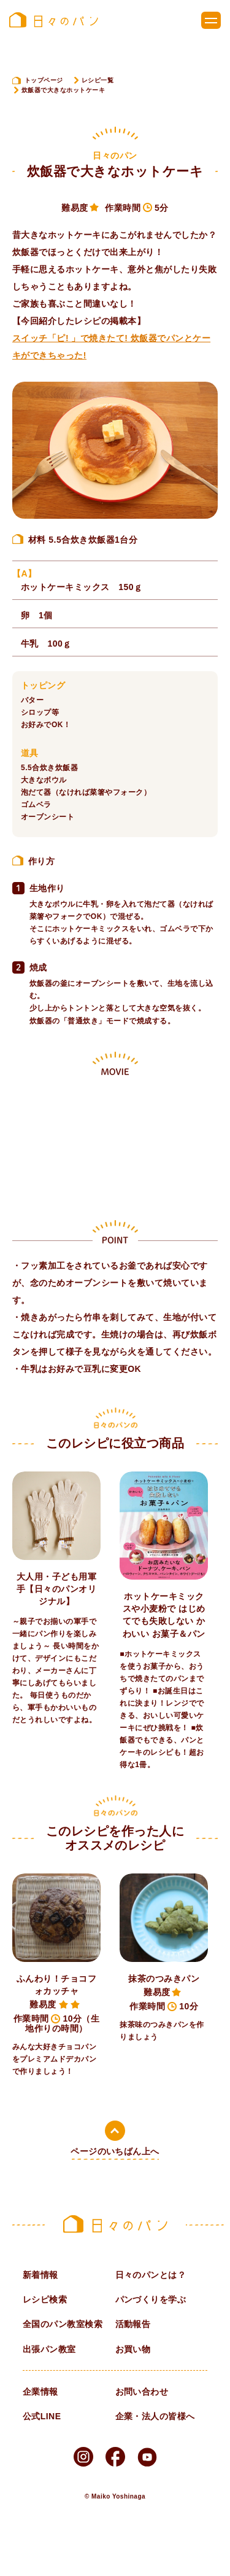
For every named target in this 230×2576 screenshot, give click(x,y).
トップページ (44, 80)
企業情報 (40, 2392)
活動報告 (133, 2324)
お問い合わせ (142, 2392)
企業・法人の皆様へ (155, 2416)
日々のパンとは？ (150, 2275)
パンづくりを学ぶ (150, 2299)
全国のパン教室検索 (62, 2324)
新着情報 (40, 2275)
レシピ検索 (45, 2299)
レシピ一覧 (97, 80)
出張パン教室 (49, 2349)
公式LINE (42, 2416)
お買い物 (133, 2349)
